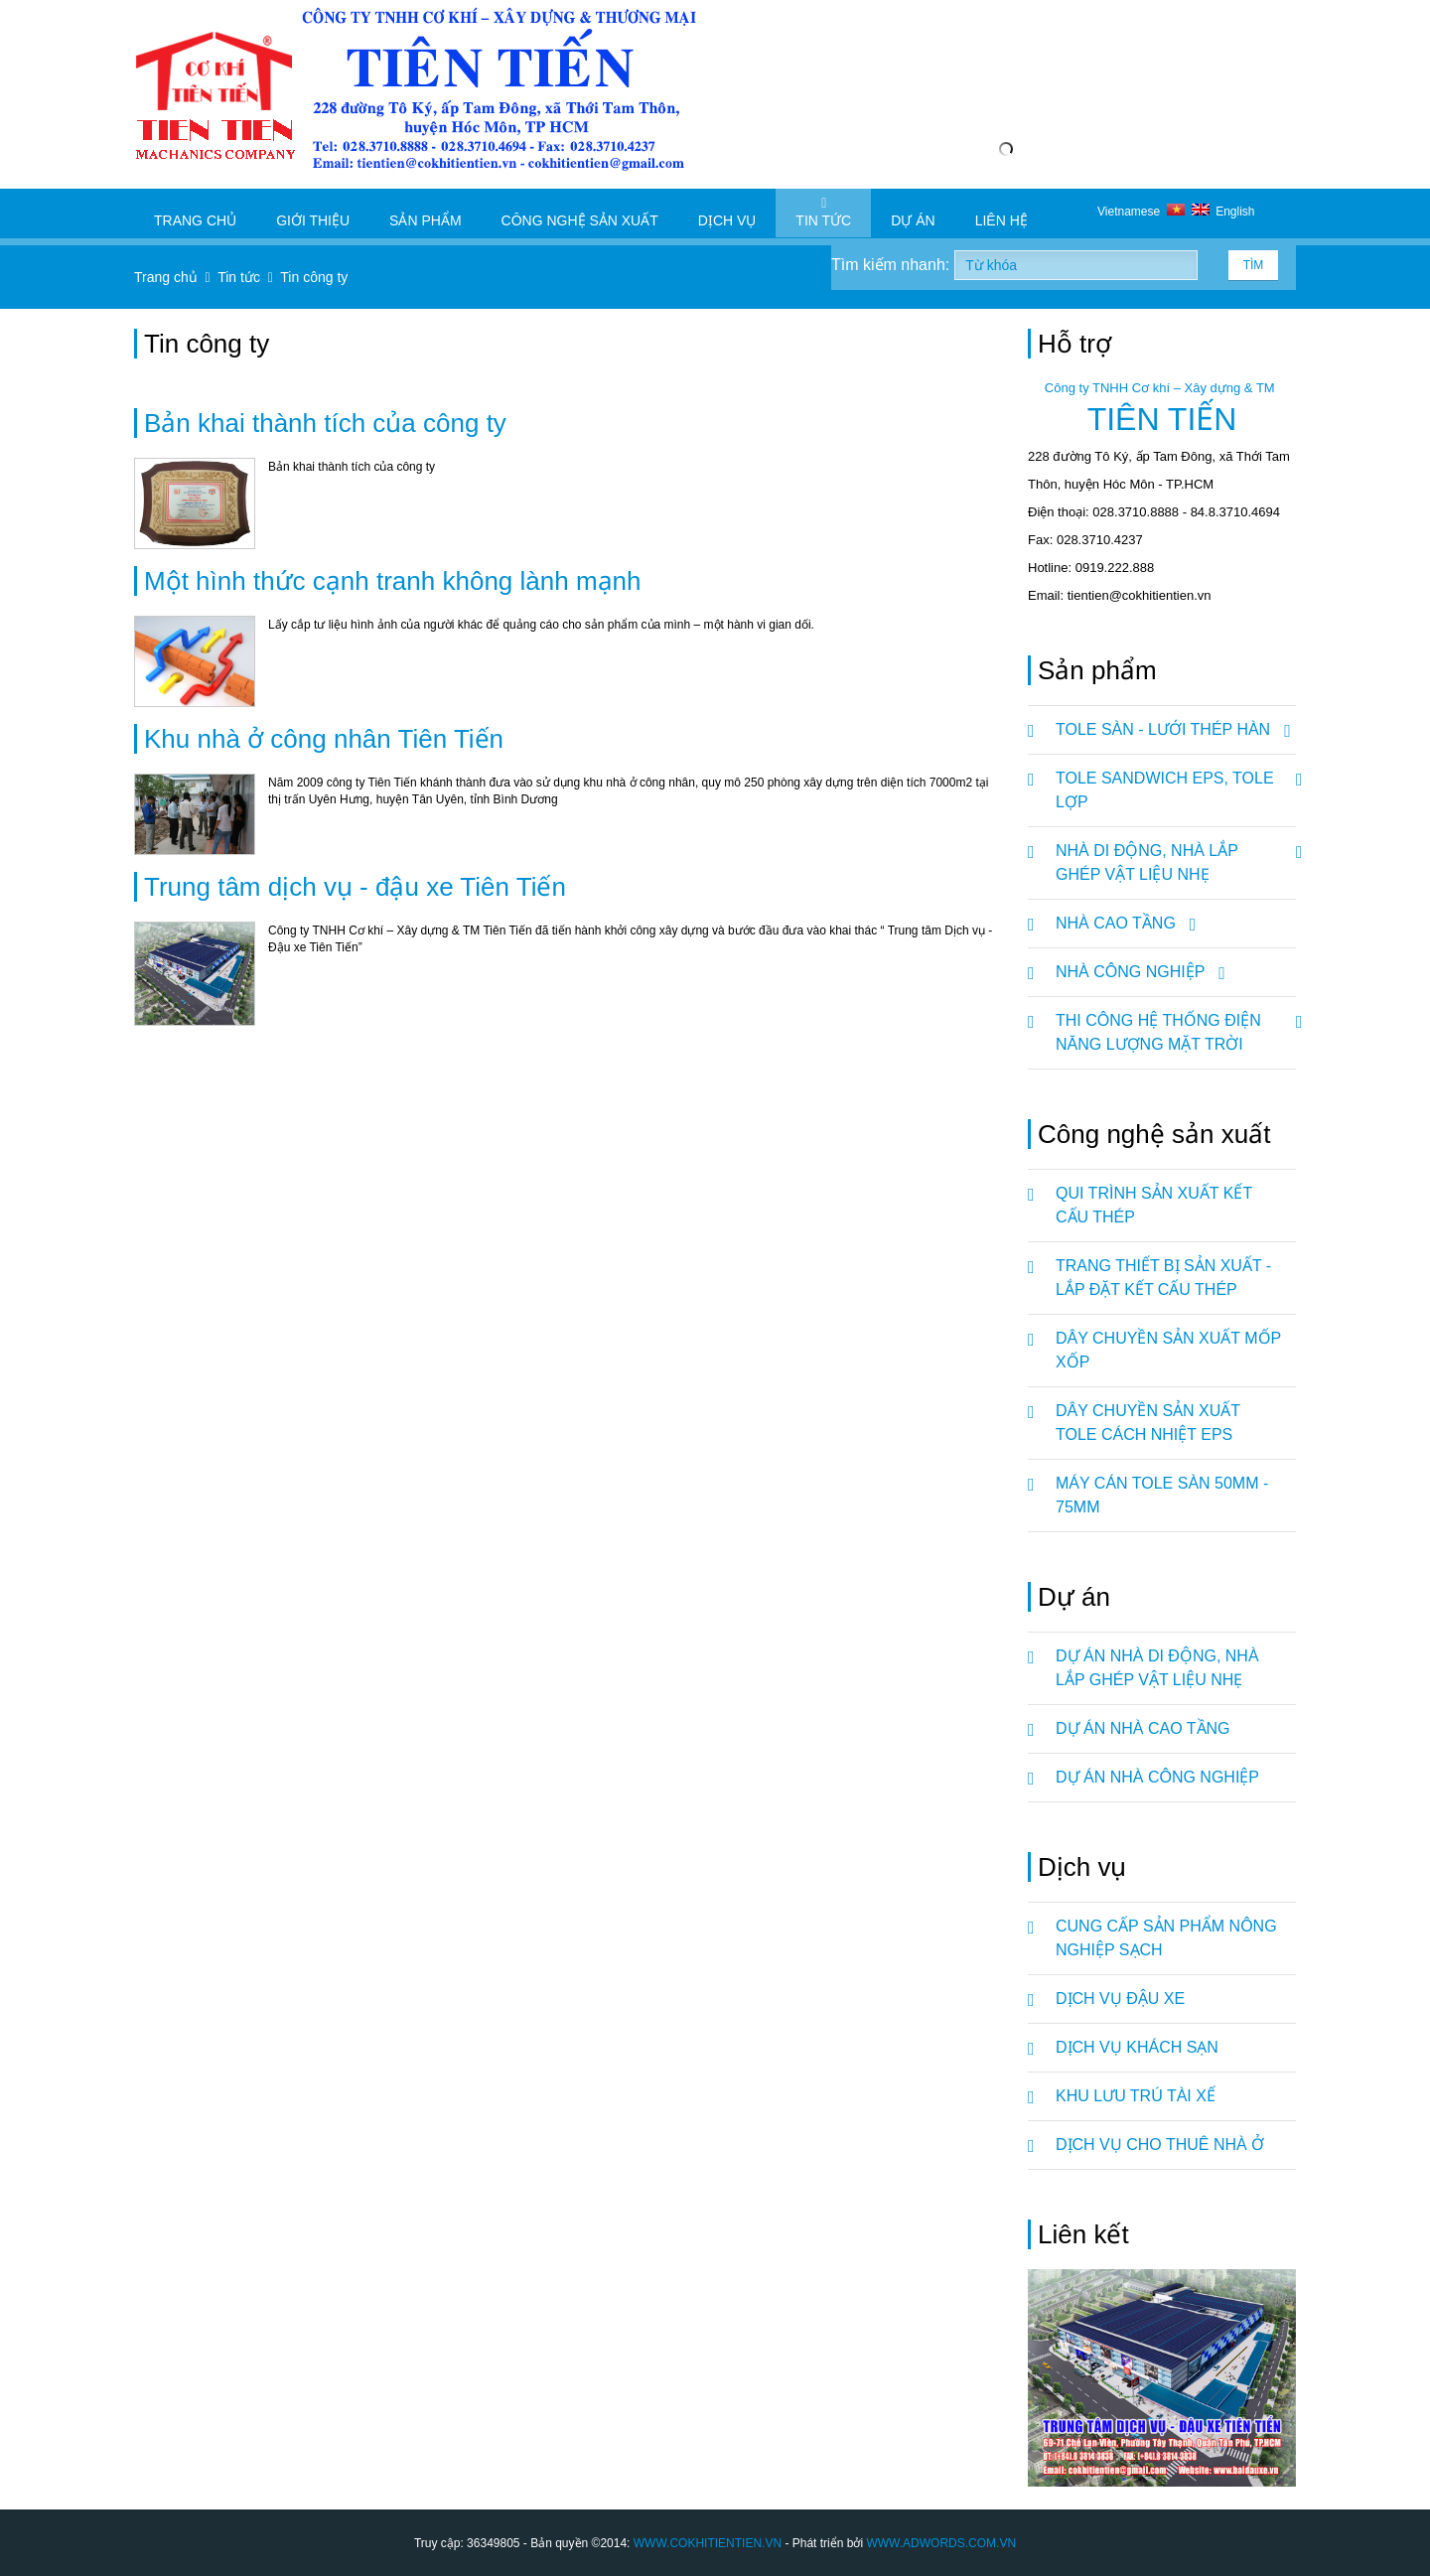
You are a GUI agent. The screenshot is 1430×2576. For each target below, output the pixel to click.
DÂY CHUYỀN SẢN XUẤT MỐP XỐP (1168, 1350)
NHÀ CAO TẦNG (1123, 923)
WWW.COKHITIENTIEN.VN (708, 2543)
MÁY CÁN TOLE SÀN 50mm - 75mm (1162, 1495)
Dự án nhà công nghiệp (1157, 1777)
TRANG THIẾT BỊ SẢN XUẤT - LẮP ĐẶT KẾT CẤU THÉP (1163, 1277)
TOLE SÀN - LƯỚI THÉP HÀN (1170, 730)
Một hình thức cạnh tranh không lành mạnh (393, 581)
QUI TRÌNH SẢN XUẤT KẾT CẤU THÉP (1154, 1205)
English (1223, 211)
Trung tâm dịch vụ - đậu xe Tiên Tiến (355, 887)
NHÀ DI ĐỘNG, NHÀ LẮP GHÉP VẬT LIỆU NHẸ (1176, 855)
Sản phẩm (425, 212)
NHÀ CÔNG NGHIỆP (1137, 972)
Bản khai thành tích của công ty (325, 423)
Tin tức (823, 212)
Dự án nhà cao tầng (1143, 1728)
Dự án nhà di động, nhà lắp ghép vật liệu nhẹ (1157, 1667)
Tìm (1253, 265)
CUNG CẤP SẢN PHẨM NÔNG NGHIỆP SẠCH (1166, 1938)
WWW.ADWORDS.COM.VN (941, 2543)
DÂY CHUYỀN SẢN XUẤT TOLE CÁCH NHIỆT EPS (1148, 1422)
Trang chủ (195, 212)
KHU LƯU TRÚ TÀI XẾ (1136, 2095)
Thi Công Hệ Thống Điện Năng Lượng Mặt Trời (1176, 1025)
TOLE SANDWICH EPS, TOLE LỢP (1176, 782)
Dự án (912, 212)
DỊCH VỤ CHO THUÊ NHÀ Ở (1160, 2144)
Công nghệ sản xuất (579, 212)
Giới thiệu (313, 212)
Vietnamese (1144, 211)
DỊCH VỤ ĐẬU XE (1120, 1998)
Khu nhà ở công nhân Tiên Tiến (323, 739)
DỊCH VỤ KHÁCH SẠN (1137, 2047)
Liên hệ (1001, 212)
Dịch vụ (727, 212)
